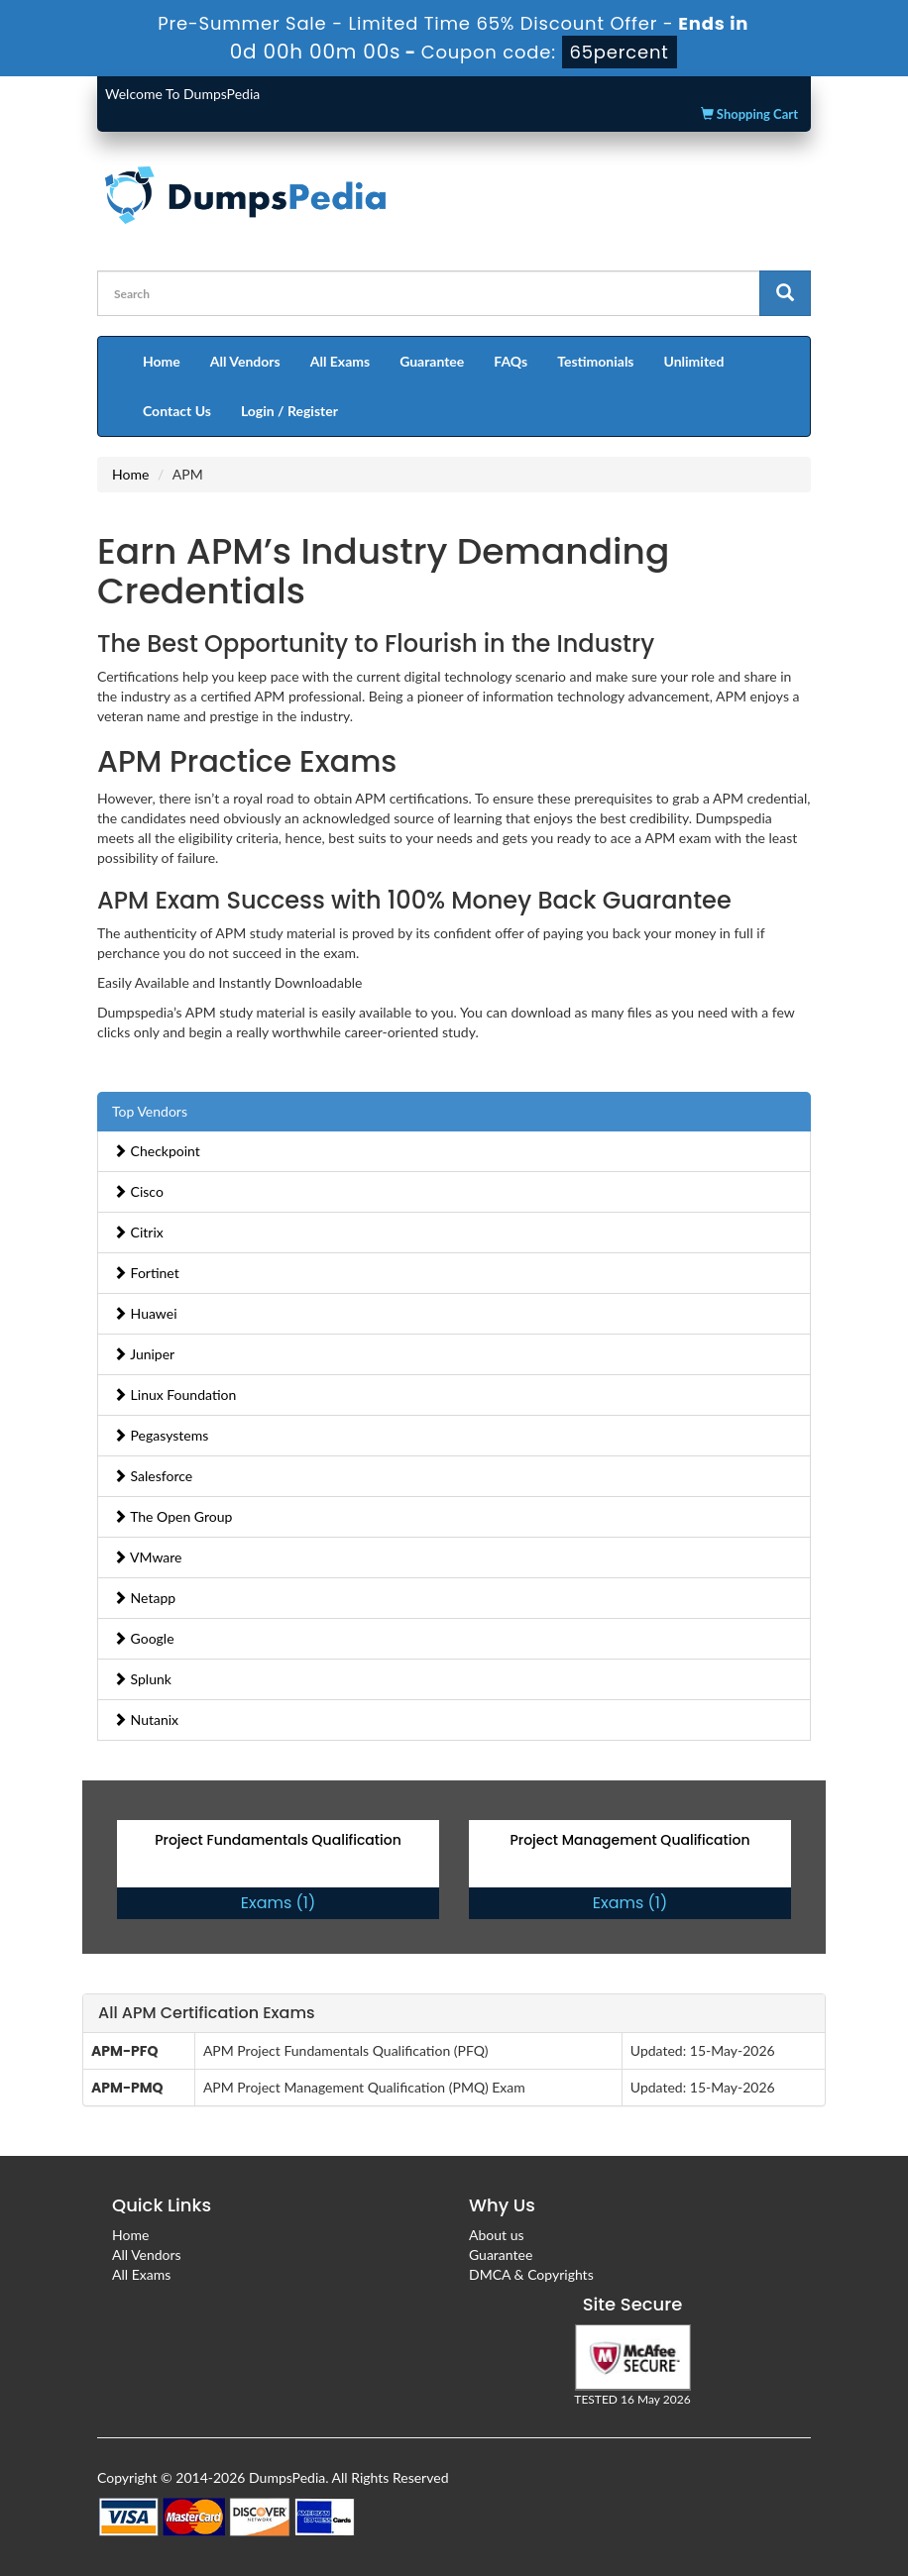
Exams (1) (278, 1902)
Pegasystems (160, 1435)
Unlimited (694, 361)
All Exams (340, 361)
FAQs (510, 361)
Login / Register (289, 410)
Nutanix (145, 1719)
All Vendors (245, 361)
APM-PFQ (124, 2051)
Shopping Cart (749, 114)
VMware (147, 1557)
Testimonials (595, 361)
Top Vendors (149, 1111)
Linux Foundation (174, 1394)
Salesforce (152, 1475)
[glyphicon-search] (785, 293)
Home (161, 361)
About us (496, 2234)
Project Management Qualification (629, 1840)
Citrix (138, 1232)
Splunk (142, 1678)
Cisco (138, 1191)
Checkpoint (156, 1150)
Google (143, 1638)
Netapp (144, 1597)
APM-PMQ (127, 2087)
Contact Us (177, 410)
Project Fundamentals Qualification (278, 1840)
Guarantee (431, 361)
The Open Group (172, 1516)
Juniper (143, 1353)
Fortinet (146, 1272)
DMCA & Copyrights (531, 2274)
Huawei (145, 1313)
